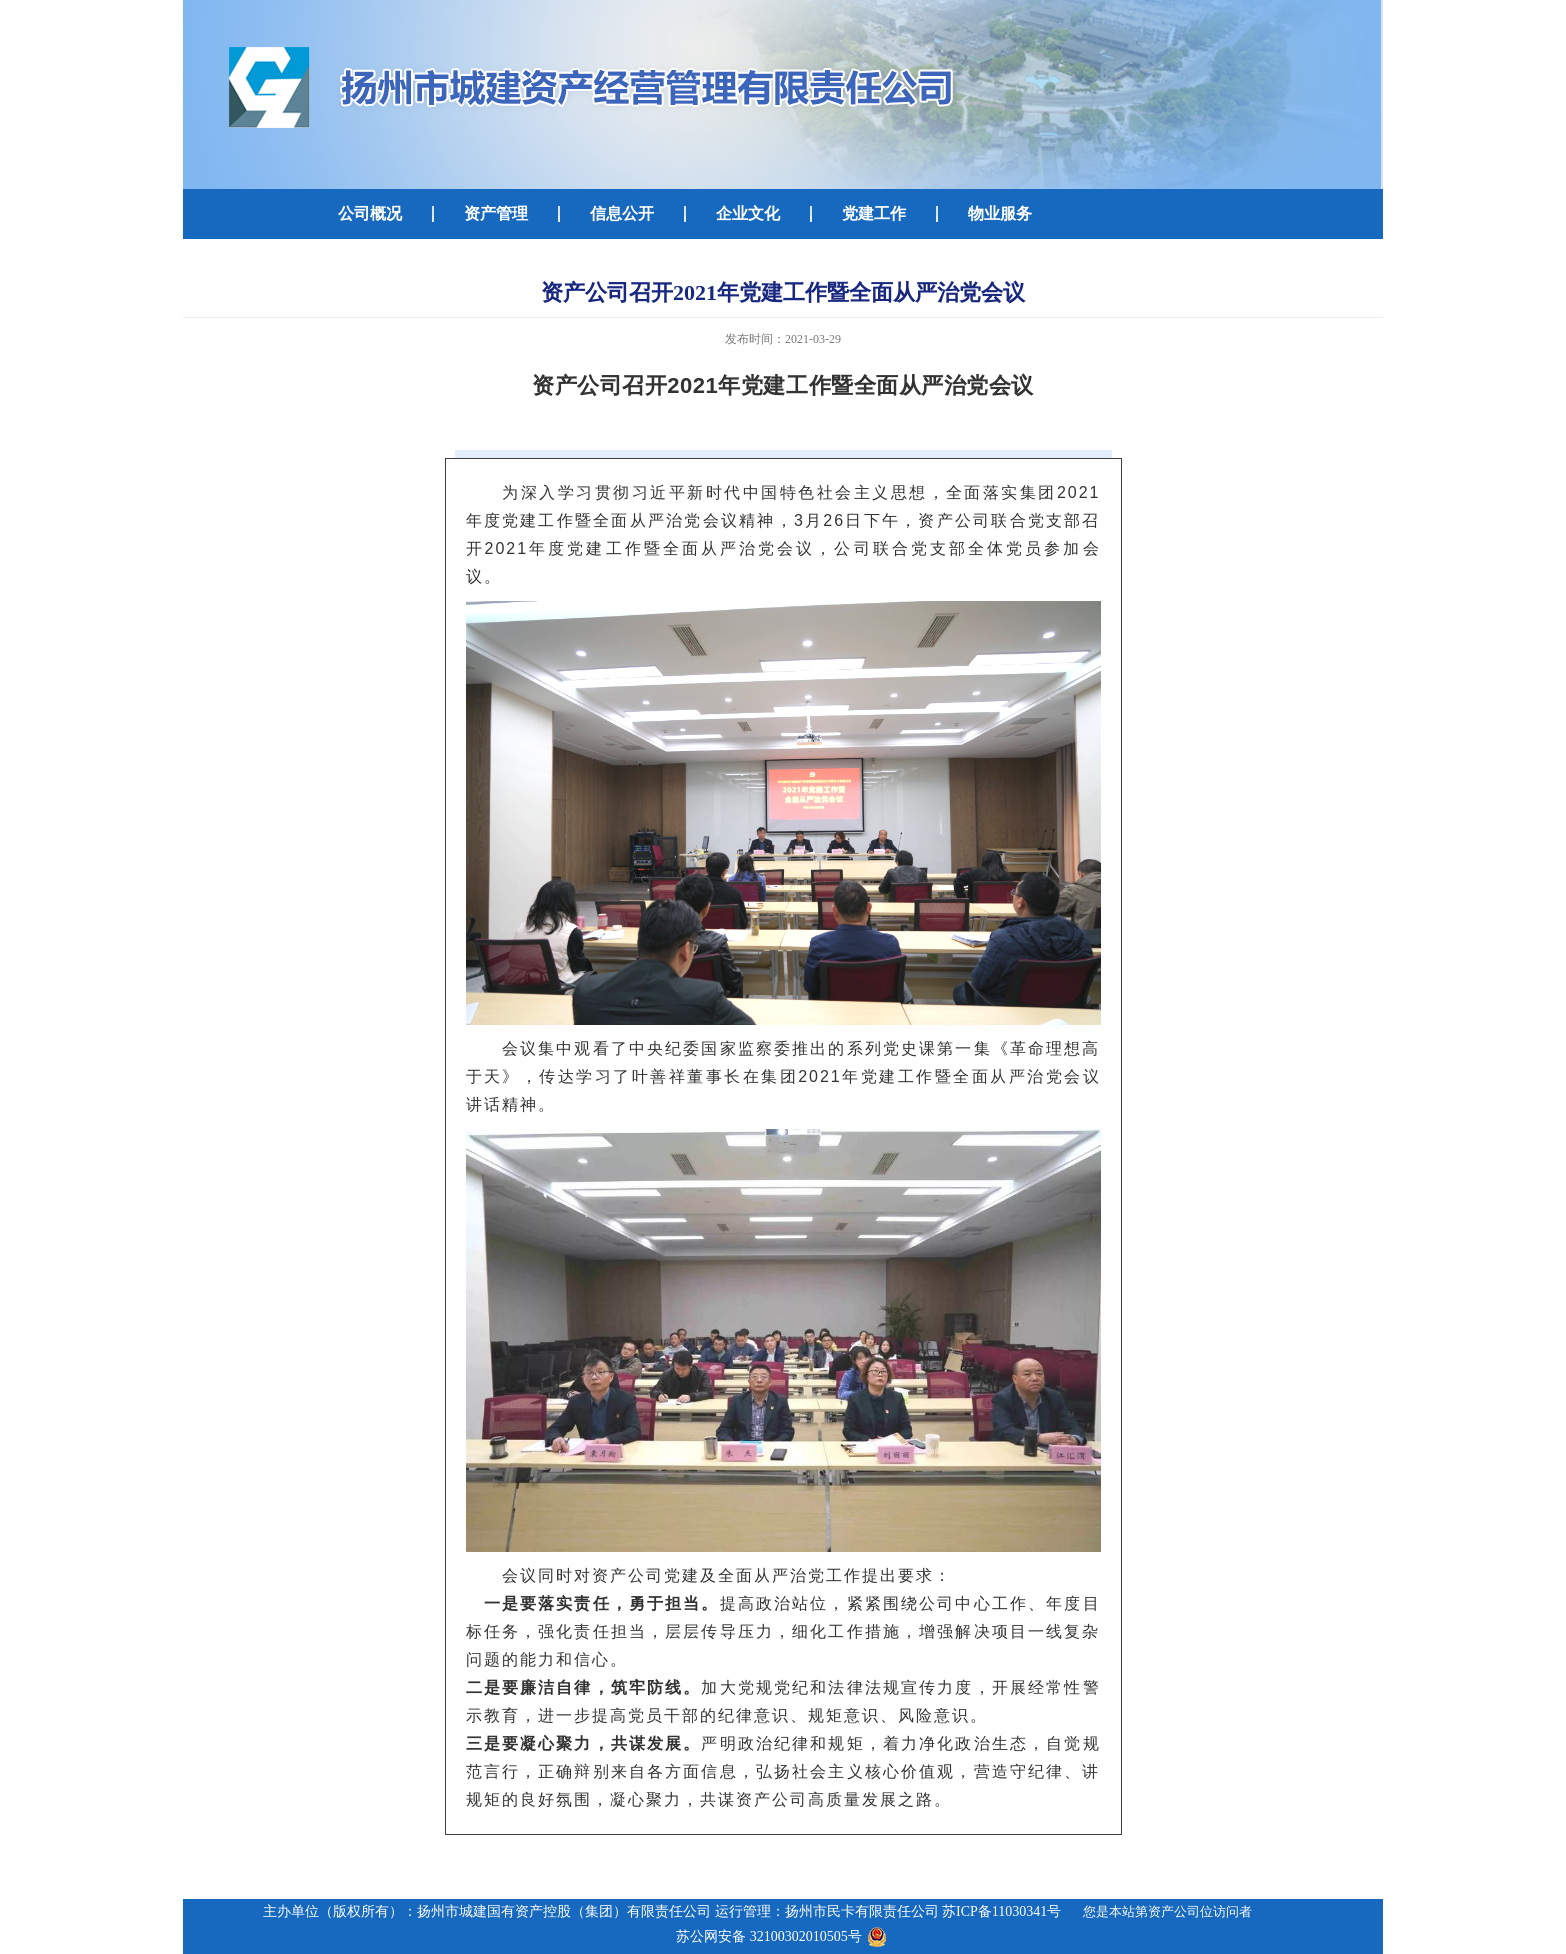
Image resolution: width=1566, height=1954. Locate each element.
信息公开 (622, 213)
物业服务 (1000, 213)
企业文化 (748, 213)
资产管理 (496, 213)
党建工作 (874, 213)
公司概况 (370, 213)
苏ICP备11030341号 (1001, 1911)
